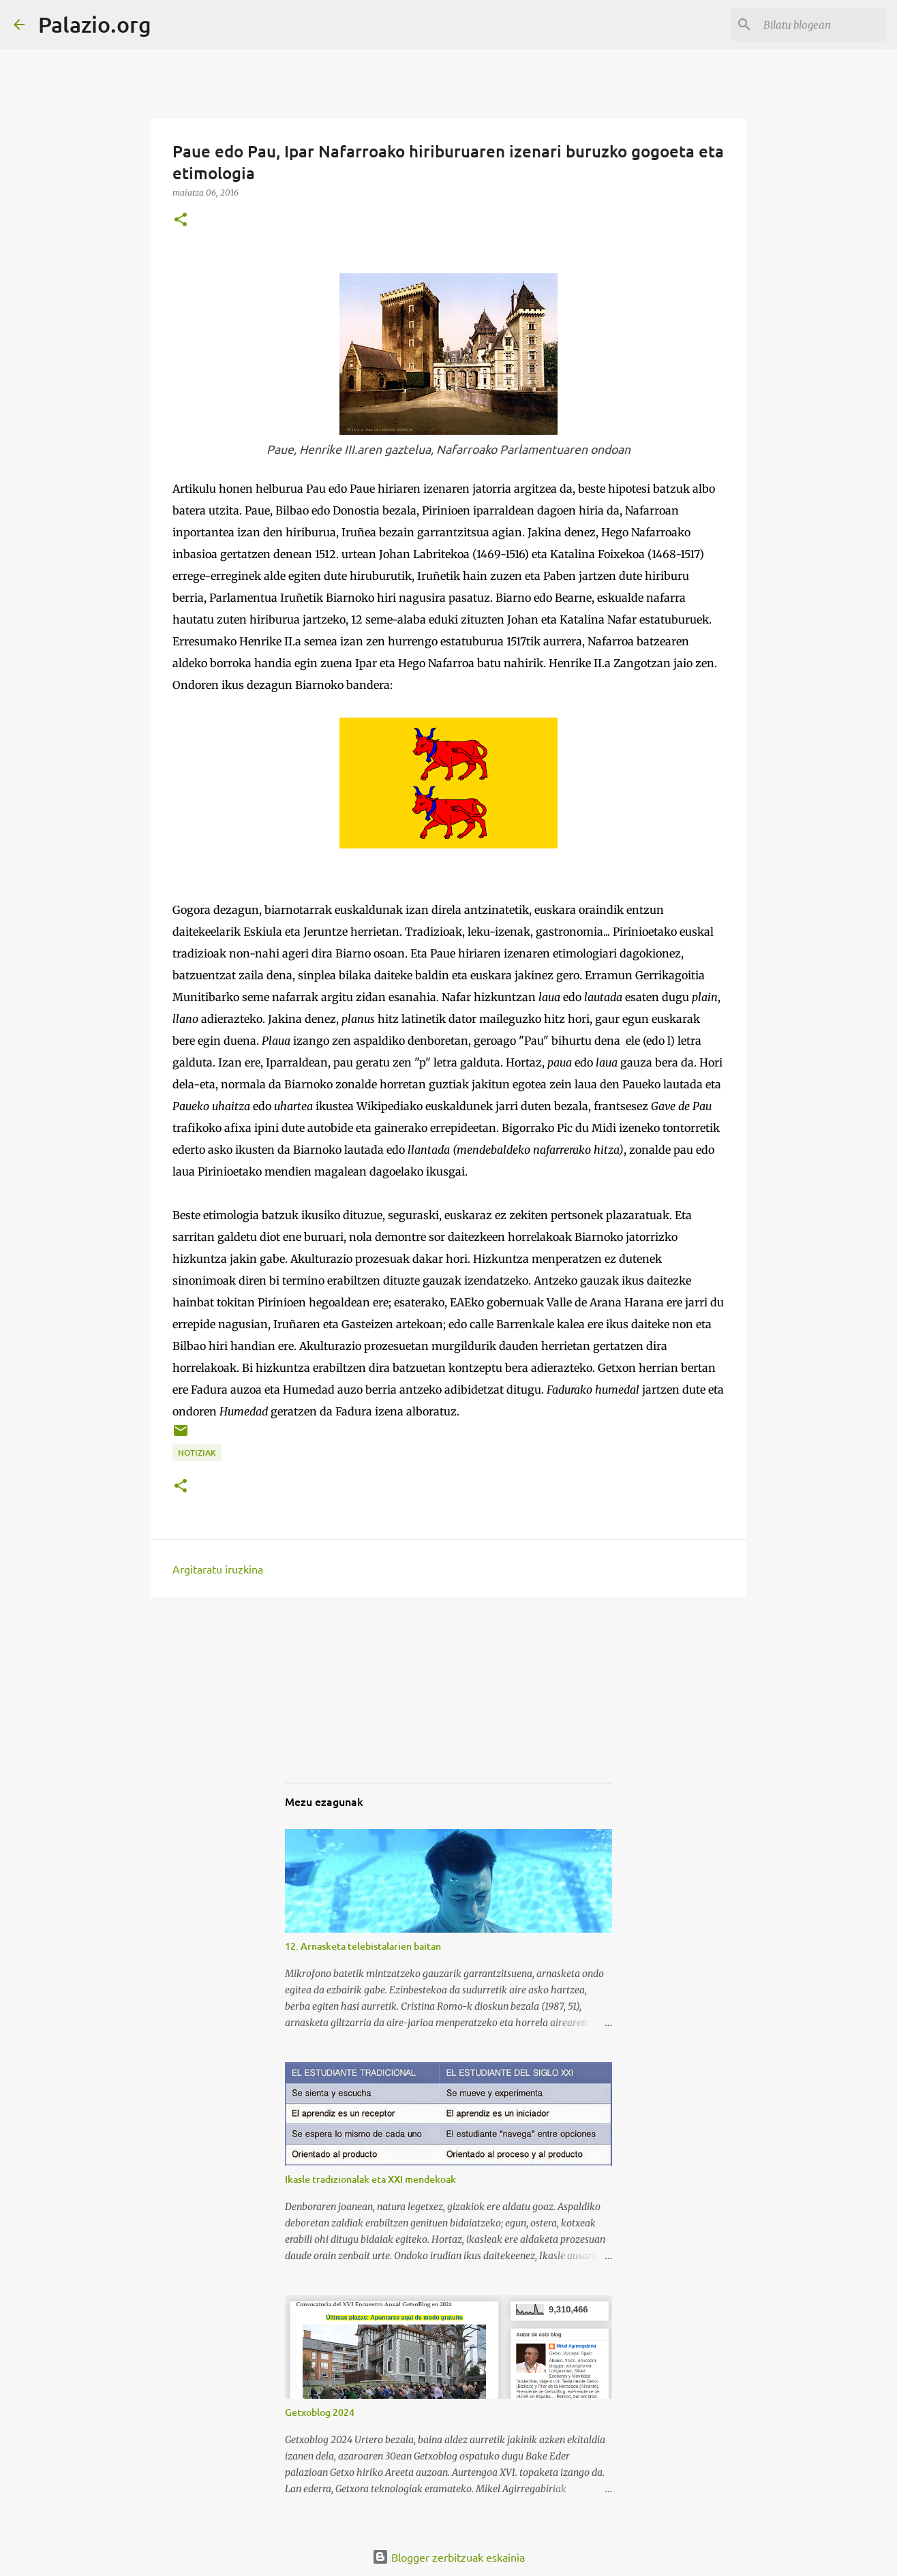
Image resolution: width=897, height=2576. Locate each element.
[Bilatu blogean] (814, 24)
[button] (180, 220)
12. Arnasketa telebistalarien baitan (363, 1945)
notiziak (197, 1452)
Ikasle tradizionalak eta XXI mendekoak (370, 2179)
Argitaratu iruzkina (217, 1569)
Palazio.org (94, 24)
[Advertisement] (353, 1702)
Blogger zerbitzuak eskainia (448, 2557)
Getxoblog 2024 (319, 2412)
